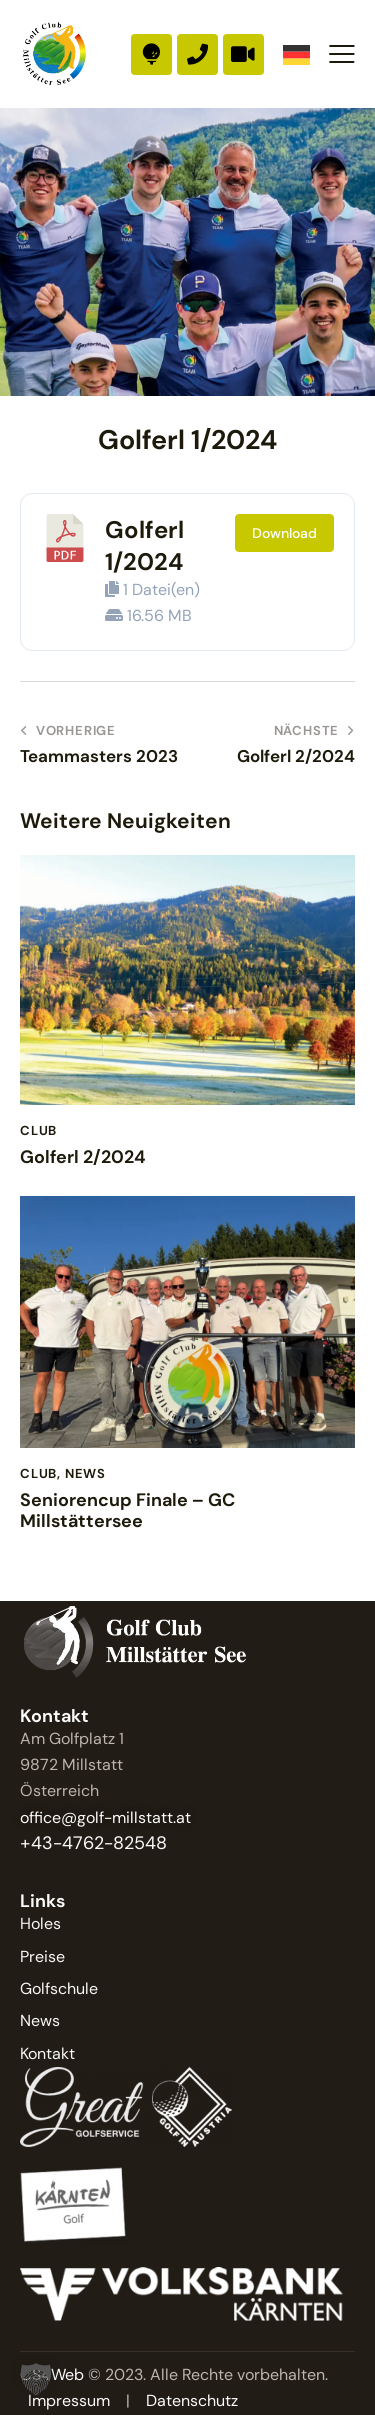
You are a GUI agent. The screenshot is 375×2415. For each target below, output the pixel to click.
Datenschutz (192, 2400)
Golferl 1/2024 (144, 545)
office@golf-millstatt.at (105, 1817)
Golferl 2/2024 (83, 1158)
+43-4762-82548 (93, 1843)
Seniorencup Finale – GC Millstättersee (127, 1511)
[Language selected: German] (296, 54)
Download (284, 533)
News (85, 1473)
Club (38, 1130)
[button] (342, 54)
